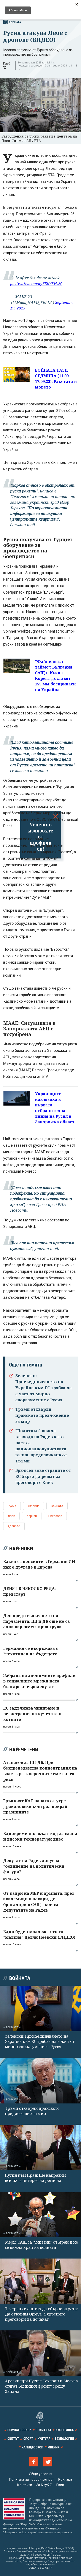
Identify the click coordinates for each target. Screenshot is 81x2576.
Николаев (55, 1516)
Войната (12, 21)
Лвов (11, 1516)
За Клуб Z (44, 2485)
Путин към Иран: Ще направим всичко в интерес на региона (35, 2178)
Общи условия (40, 2474)
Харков (32, 1516)
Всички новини (19, 2430)
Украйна (34, 1506)
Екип (60, 2485)
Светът (13, 2439)
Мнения (54, 2447)
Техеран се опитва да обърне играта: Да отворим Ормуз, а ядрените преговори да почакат (41, 2314)
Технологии (64, 2439)
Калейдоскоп (32, 2447)
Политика (43, 2430)
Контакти (24, 2485)
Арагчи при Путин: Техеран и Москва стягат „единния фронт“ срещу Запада (41, 2386)
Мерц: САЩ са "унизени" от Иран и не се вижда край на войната (41, 2244)
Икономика (65, 2430)
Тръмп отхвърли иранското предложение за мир (42, 1415)
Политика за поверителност (31, 2479)
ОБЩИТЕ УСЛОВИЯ (40, 2567)
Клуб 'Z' (6, 65)
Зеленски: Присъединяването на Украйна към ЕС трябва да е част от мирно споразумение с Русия (43, 1387)
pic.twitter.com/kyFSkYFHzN (36, 283)
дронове (14, 1526)
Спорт (28, 2439)
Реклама (65, 2479)
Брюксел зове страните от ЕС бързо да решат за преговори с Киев (43, 1476)
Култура (44, 2439)
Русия (12, 1506)
